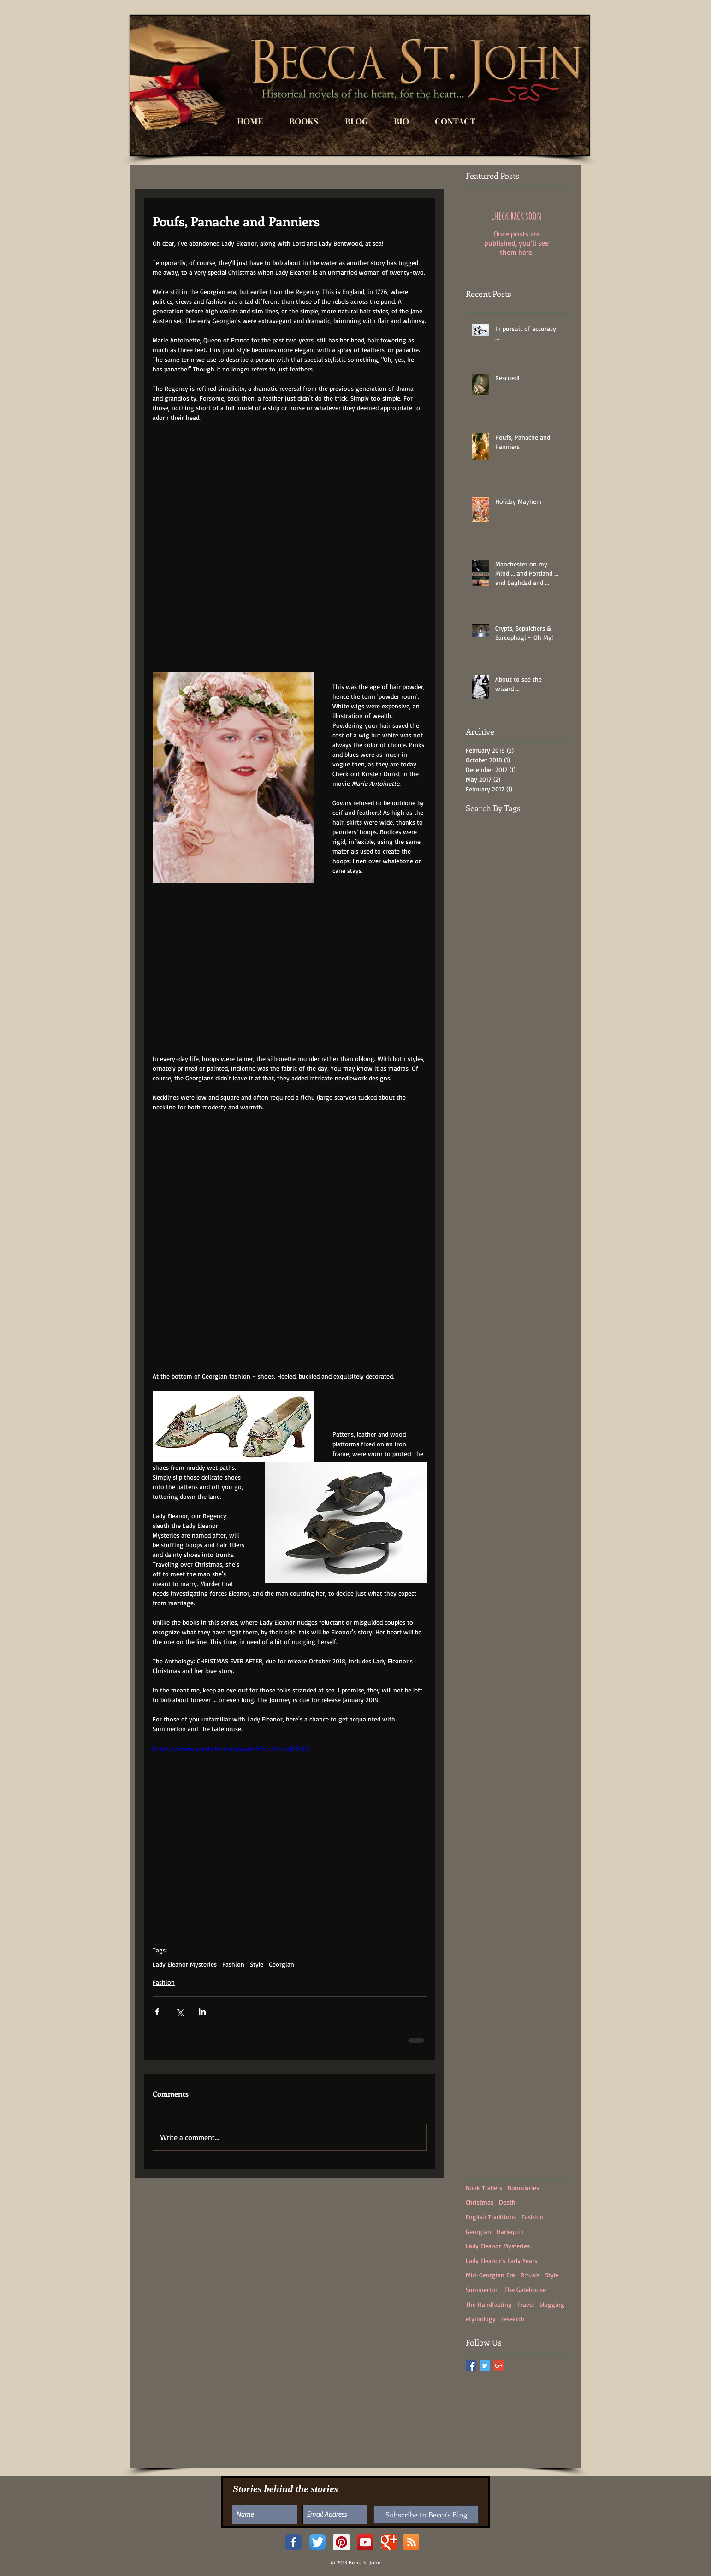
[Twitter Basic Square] (485, 2365)
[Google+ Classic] (389, 2542)
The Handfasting (489, 2304)
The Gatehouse (525, 2289)
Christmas (479, 2202)
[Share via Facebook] (157, 2011)
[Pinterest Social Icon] (341, 2542)
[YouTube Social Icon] (365, 2542)
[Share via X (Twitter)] (179, 2011)
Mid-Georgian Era (490, 2275)
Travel (525, 2304)
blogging (551, 2304)
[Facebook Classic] (293, 2542)
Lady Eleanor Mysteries (185, 1964)
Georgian (281, 1964)
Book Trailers (484, 2188)
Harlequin (510, 2231)
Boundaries (523, 2188)
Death (507, 2202)
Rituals (530, 2275)
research (513, 2319)
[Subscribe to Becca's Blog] (426, 2514)
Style (256, 1964)
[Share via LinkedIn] (202, 2011)
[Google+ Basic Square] (498, 2365)
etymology (481, 2319)
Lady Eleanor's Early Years (501, 2260)
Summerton (482, 2289)
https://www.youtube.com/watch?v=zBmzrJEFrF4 (231, 1748)
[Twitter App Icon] (317, 2542)
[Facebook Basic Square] (471, 2365)
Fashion (233, 1964)
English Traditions (491, 2217)
